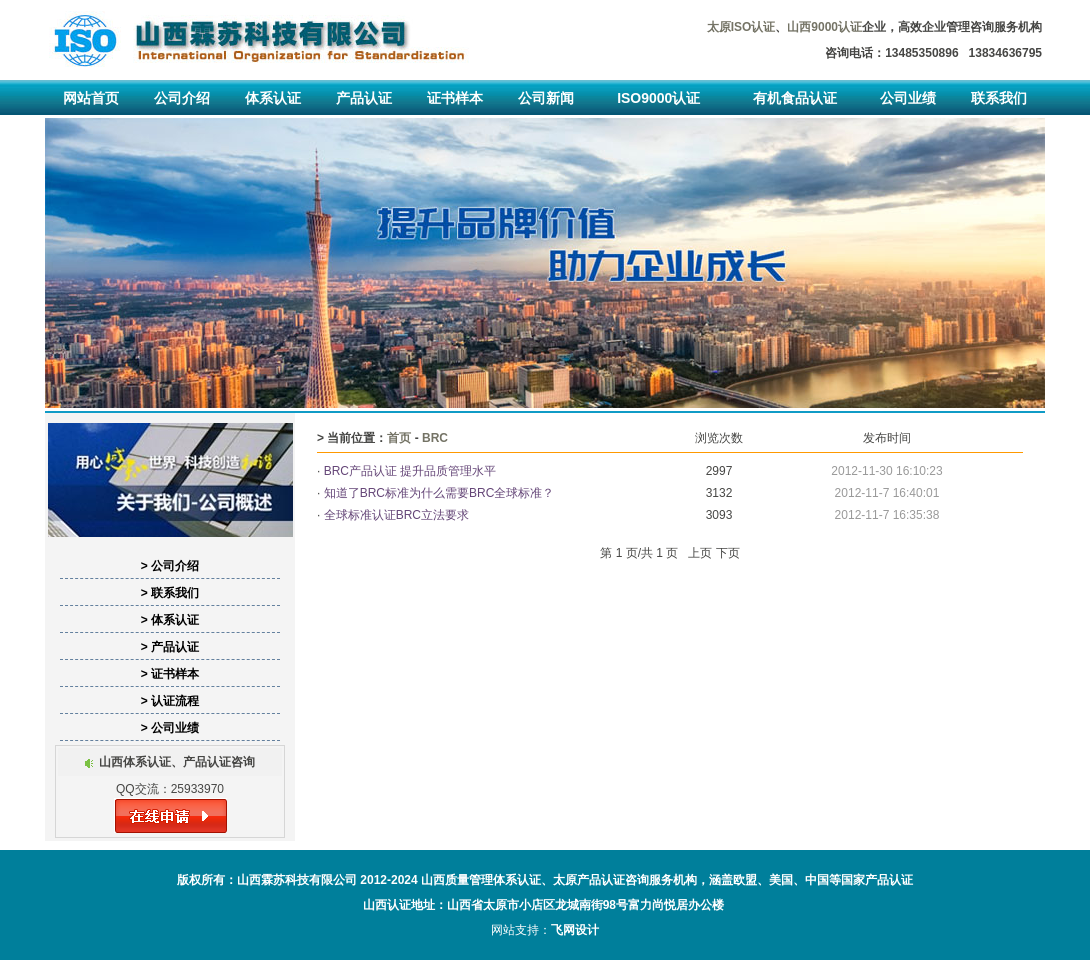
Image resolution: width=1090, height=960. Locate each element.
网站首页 (91, 98)
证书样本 (455, 98)
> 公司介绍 (170, 566)
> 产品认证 (170, 647)
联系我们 (999, 98)
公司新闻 (546, 98)
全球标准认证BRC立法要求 (396, 515)
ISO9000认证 (658, 98)
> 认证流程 (170, 701)
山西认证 (387, 905)
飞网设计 (575, 930)
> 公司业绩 (170, 728)
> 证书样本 (170, 674)
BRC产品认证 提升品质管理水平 (410, 471)
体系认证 (273, 98)
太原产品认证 (589, 880)
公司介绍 (182, 98)
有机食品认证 (795, 98)
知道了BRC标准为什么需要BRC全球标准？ (451, 493)
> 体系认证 (170, 620)
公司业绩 (908, 98)
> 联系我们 (170, 593)
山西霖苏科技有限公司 (297, 880)
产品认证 (364, 98)
